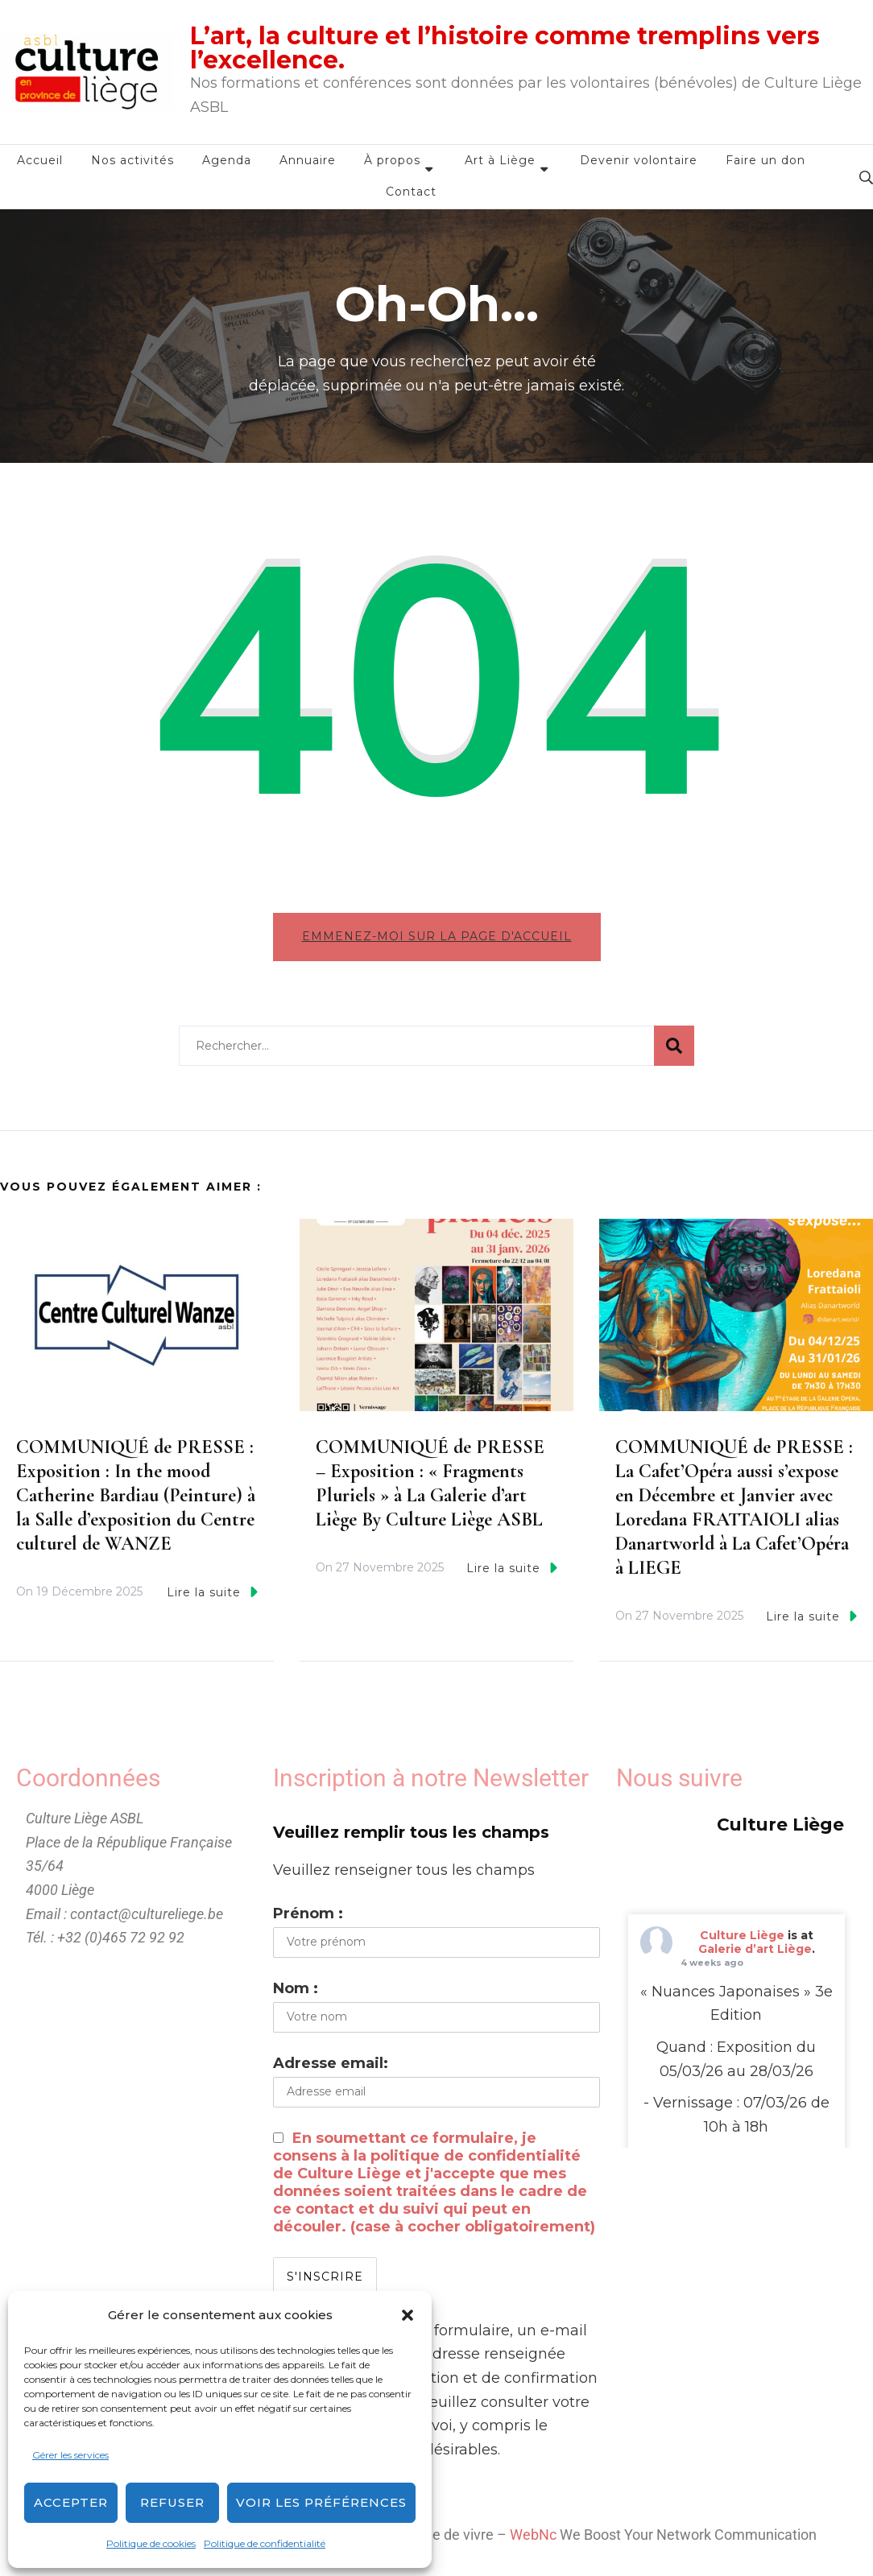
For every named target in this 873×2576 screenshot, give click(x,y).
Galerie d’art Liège (755, 1949)
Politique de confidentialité (264, 2543)
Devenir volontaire (638, 160)
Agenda (226, 160)
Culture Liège (742, 1935)
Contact (411, 191)
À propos (392, 160)
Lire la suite (212, 1591)
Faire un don (765, 160)
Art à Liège (500, 160)
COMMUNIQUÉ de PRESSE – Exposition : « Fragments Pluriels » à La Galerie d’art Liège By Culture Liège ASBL (430, 1483)
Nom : (295, 1988)
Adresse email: (330, 2063)
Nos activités (132, 160)
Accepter (71, 2502)
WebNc (533, 2534)
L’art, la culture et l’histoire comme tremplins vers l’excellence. (505, 48)
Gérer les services (70, 2455)
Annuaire (307, 160)
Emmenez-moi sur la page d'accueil (437, 936)
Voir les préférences (321, 2502)
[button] (407, 2315)
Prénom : (308, 1913)
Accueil (40, 160)
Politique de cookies (151, 2543)
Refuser (172, 2502)
